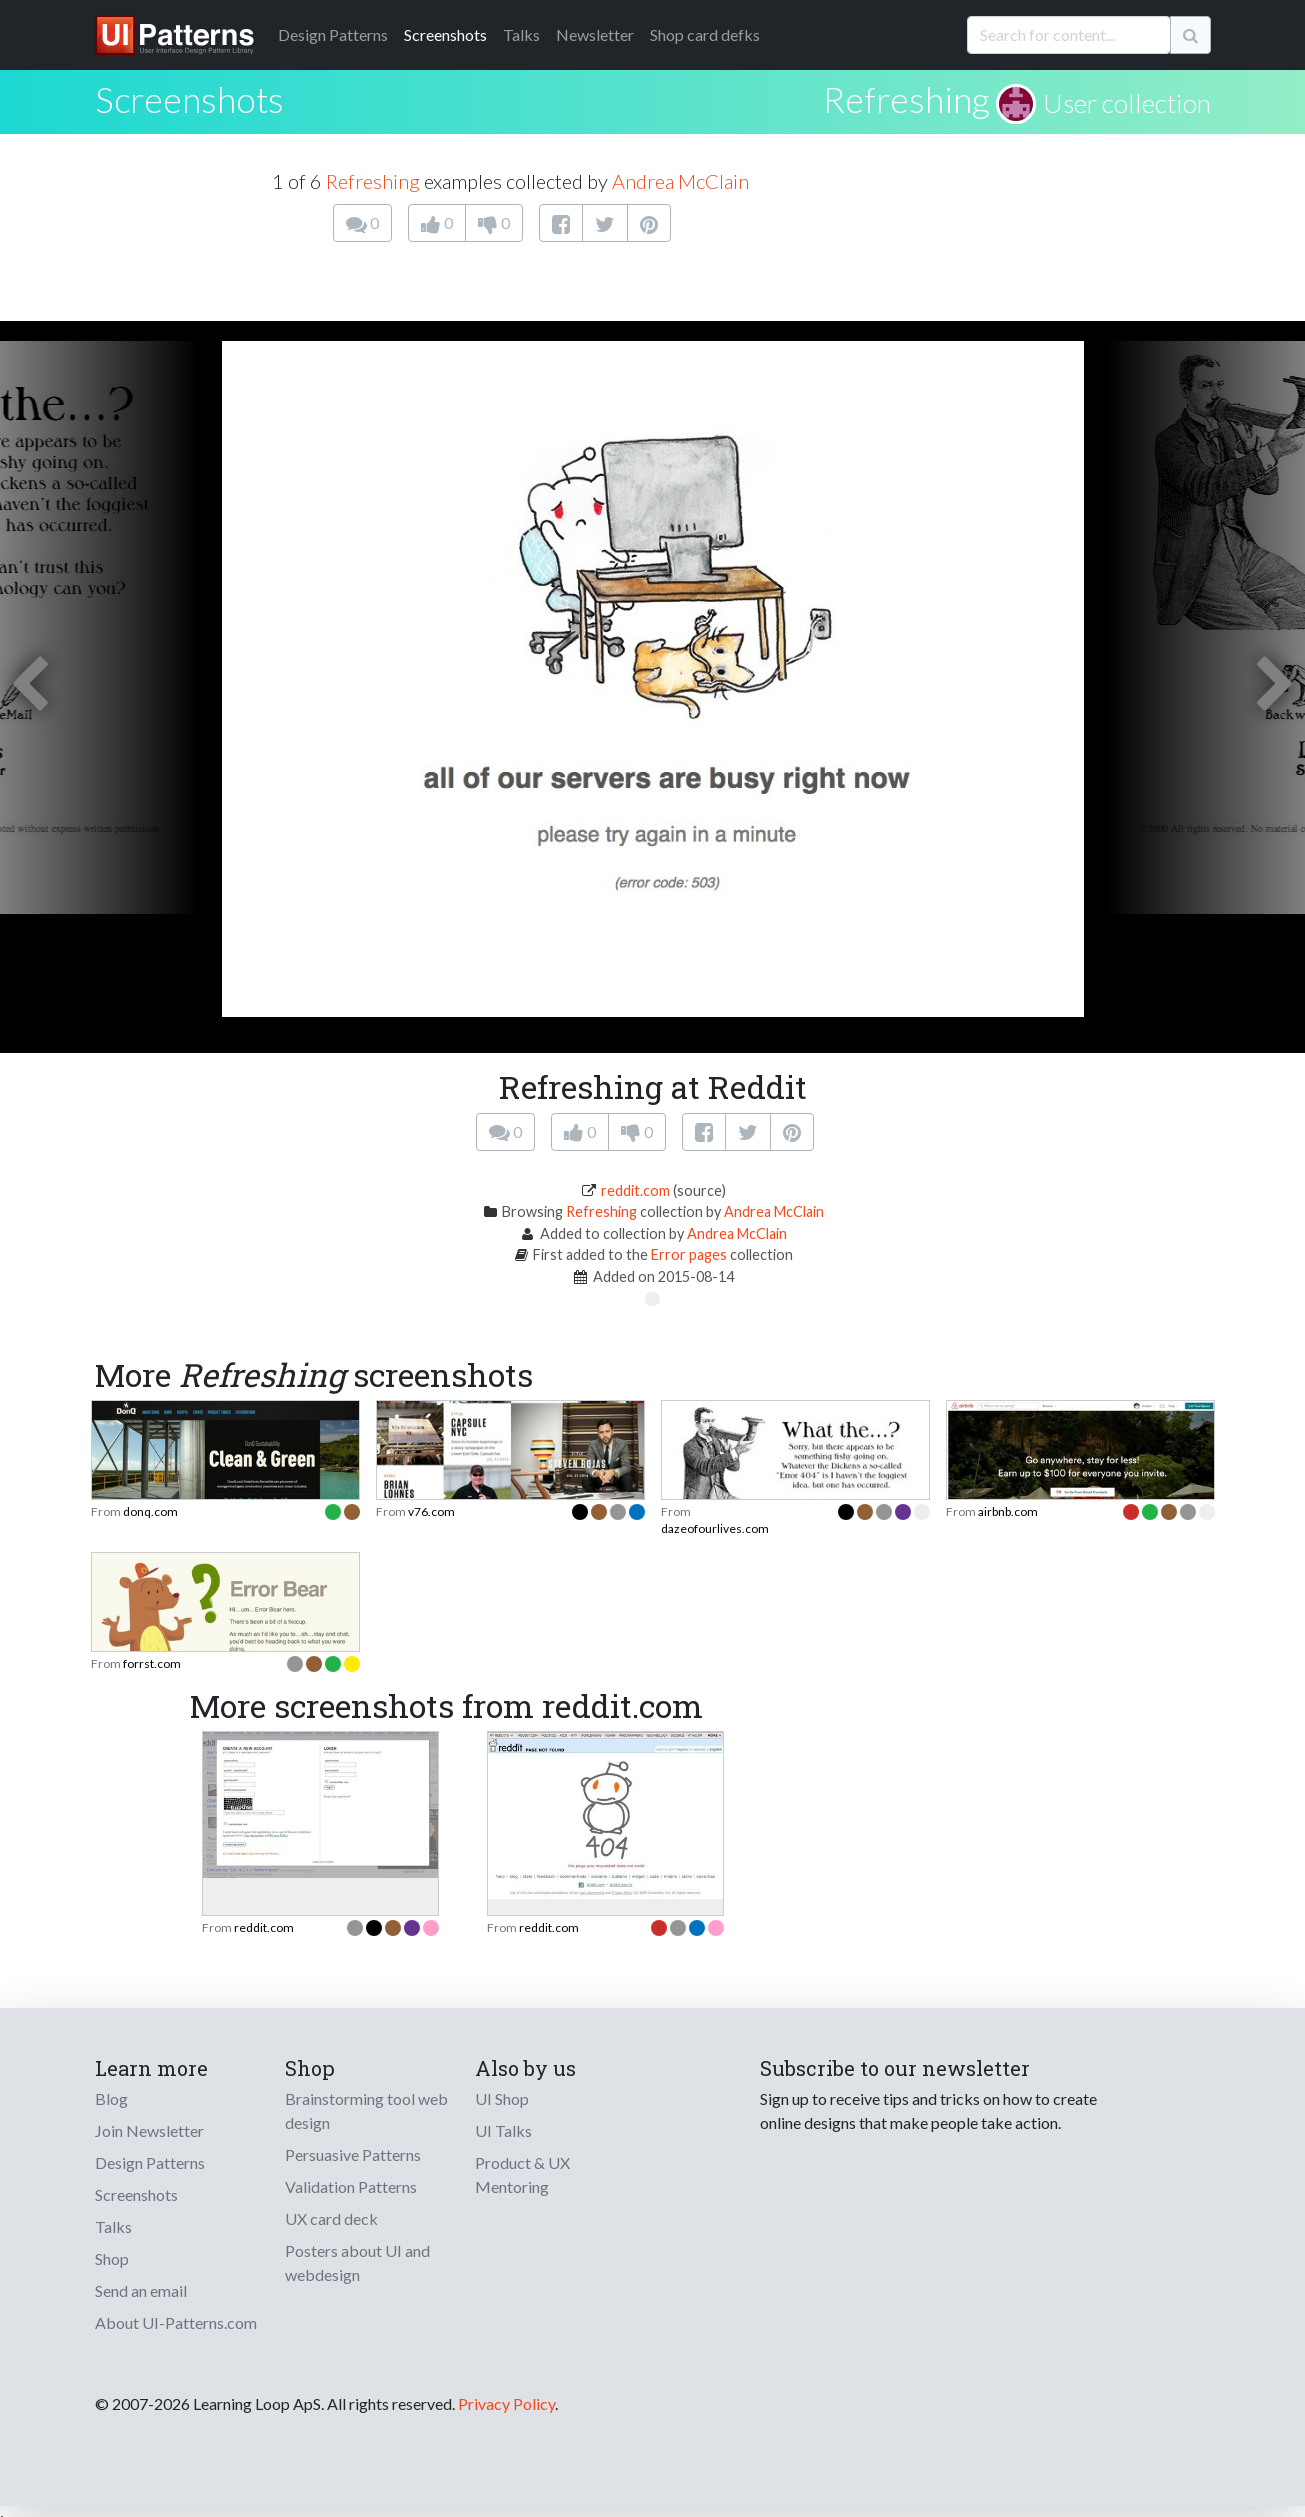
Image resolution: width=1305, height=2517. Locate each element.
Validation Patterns (351, 2186)
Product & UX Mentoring (522, 2174)
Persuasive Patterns (353, 2154)
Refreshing (906, 99)
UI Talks (503, 2130)
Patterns (333, 34)
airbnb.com (1008, 1511)
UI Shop (502, 2098)
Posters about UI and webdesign (357, 2262)
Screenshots (445, 34)
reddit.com (635, 1190)
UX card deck (331, 2218)
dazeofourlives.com (715, 1528)
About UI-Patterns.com (176, 2322)
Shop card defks (705, 34)
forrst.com (152, 1663)
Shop (112, 2258)
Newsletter (595, 34)
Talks (521, 34)
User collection (1127, 103)
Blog (111, 2098)
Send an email (141, 2290)
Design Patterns (150, 2162)
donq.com (150, 1511)
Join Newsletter (149, 2130)
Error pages (689, 1254)
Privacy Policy (506, 2403)
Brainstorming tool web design (366, 2110)
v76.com (431, 1511)
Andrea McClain (680, 181)
